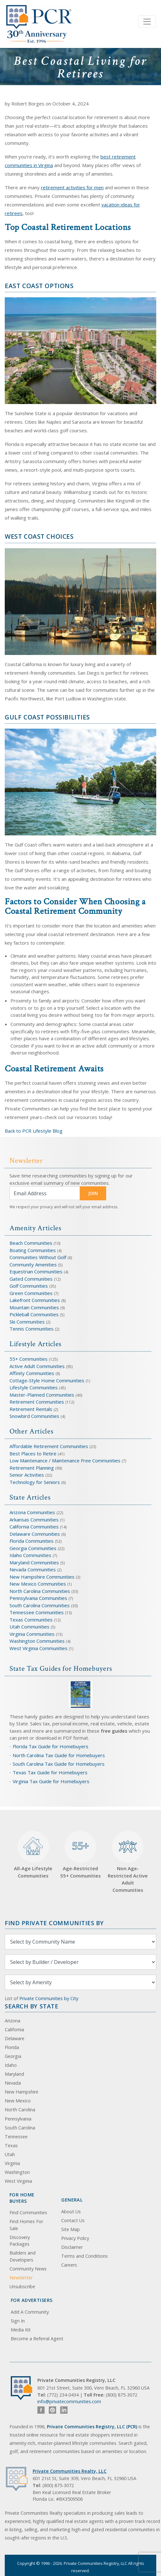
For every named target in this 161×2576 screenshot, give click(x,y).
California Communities (34, 1526)
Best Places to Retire (33, 1453)
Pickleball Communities (34, 1314)
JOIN (93, 1193)
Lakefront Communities (35, 1300)
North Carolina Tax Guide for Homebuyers (59, 1755)
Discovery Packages (20, 2240)
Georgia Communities (33, 1548)
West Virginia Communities (39, 1648)
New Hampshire (21, 2092)
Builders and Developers (22, 2256)
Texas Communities (31, 1619)
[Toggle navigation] (147, 21)
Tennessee (16, 2137)
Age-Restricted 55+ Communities (80, 1855)
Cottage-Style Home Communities (47, 1380)
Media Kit (21, 2330)
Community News (28, 2269)
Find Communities (28, 2212)
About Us (71, 2211)
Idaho (11, 2065)
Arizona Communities (32, 1512)
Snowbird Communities (34, 1416)
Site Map (70, 2229)
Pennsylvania (18, 2119)
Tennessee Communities (37, 1612)
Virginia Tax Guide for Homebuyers (51, 1781)
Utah (10, 2154)
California (14, 2029)
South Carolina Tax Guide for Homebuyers (59, 1764)
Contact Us (73, 2220)
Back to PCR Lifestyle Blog (33, 1131)
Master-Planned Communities (42, 1395)
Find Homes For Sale (26, 2224)
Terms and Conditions (84, 2256)
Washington (17, 2172)
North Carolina (20, 2110)
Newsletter (21, 2278)
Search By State (31, 2006)
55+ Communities (29, 1359)
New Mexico (18, 2101)
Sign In (18, 2321)
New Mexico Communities (38, 1584)
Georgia (13, 2056)
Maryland (14, 2074)
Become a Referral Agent (37, 2339)
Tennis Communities (32, 1328)
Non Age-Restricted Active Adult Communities (128, 1862)
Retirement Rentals (32, 1409)
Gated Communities (31, 1279)
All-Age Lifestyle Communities (33, 1855)
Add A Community (30, 2312)
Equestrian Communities (37, 1271)
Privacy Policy (75, 2238)
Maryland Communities (34, 1562)
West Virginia (18, 2181)
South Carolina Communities (40, 1605)
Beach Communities (31, 1243)
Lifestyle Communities (34, 1387)
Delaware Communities (35, 1534)
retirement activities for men (72, 187)
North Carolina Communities (40, 1591)
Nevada (13, 2083)
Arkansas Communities (35, 1519)
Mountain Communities (34, 1307)
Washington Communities (38, 1641)
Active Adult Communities (37, 1366)
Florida (12, 2047)
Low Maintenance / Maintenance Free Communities (66, 1460)
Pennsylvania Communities (38, 1598)
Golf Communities (29, 1286)
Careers (69, 2265)
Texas (11, 2145)
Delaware (14, 2038)
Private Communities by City (48, 1998)
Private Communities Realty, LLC (69, 2471)
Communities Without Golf (38, 1257)
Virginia (12, 2163)
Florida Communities (32, 1541)
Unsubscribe (22, 2286)
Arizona (12, 2021)
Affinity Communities (32, 1373)
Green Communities (32, 1293)
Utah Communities (30, 1626)
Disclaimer (72, 2247)
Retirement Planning (32, 1468)
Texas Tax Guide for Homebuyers (50, 1772)
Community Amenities (34, 1264)
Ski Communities (28, 1321)
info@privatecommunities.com (69, 2401)
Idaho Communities (31, 1555)
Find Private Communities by (54, 1923)
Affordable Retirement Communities (49, 1446)
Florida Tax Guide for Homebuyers (50, 1746)
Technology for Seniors (35, 1482)
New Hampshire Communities (43, 1577)
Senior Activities (27, 1475)
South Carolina (20, 2128)
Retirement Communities (37, 1402)
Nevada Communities (33, 1569)
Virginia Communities (32, 1634)
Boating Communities (33, 1250)
